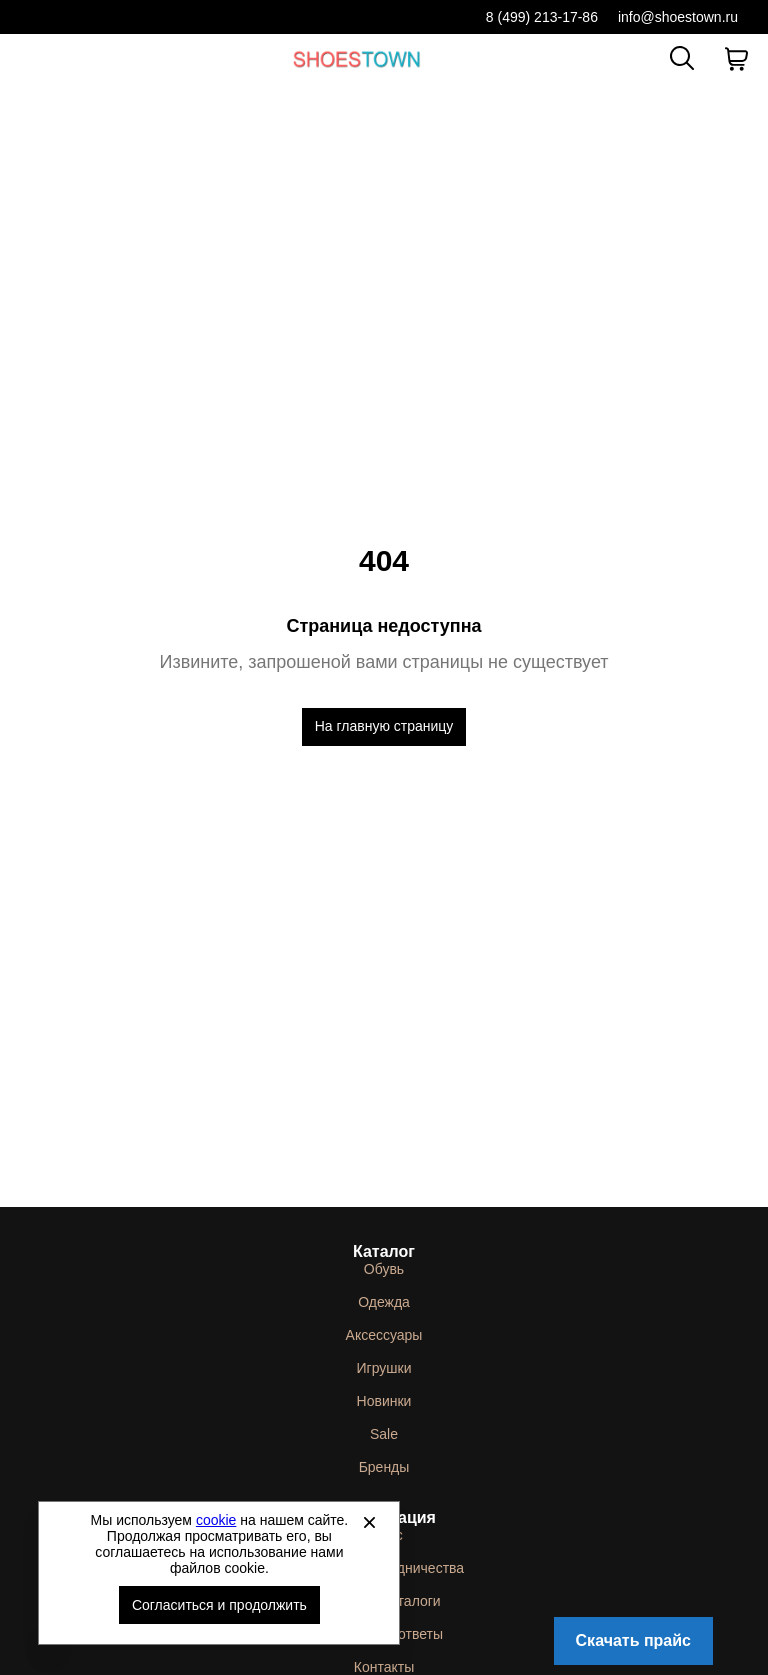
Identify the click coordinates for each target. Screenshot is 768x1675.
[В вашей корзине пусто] (736, 59)
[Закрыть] (369, 1522)
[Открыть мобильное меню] (32, 59)
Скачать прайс (633, 1640)
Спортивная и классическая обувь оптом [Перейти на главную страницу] (357, 58)
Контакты (384, 1667)
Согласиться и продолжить (219, 1605)
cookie (216, 1520)
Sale (384, 1434)
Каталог (384, 1251)
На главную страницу (384, 726)
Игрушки (384, 1368)
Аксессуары (384, 1335)
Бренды (384, 1467)
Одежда (384, 1302)
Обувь (384, 1269)
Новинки (384, 1401)
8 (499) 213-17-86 (542, 17)
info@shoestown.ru (678, 17)
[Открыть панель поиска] (682, 58)
